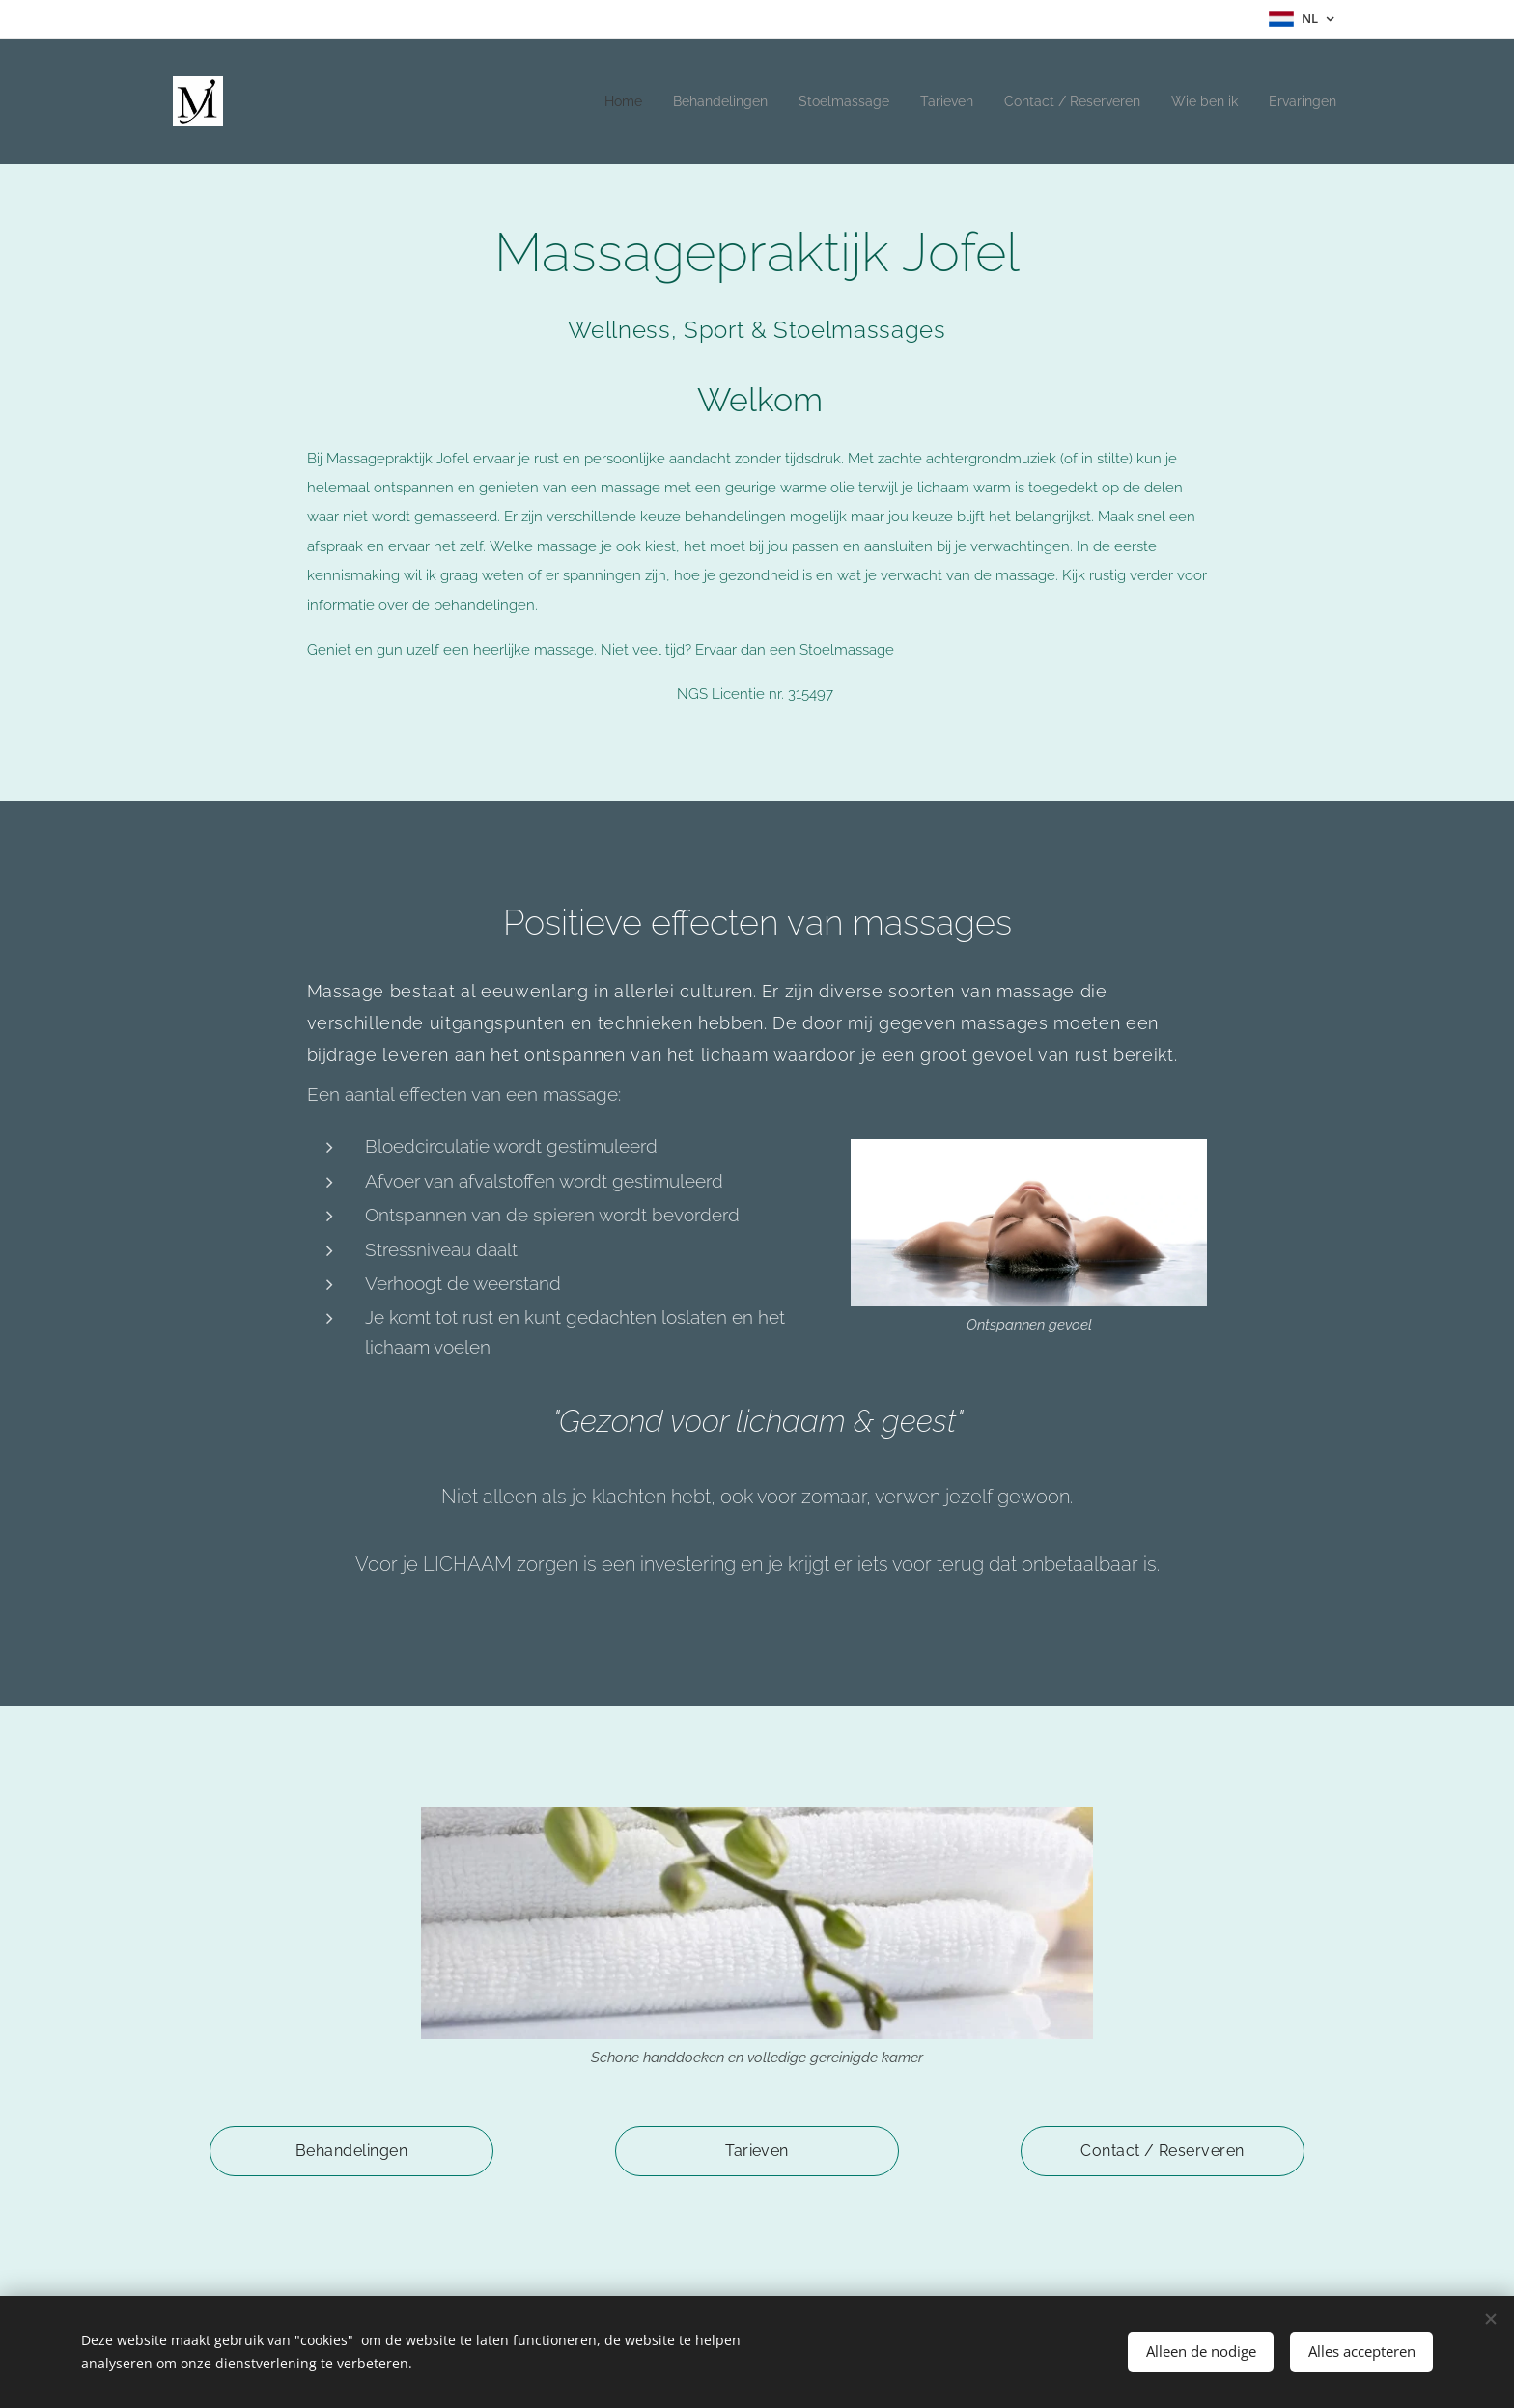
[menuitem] (577, 101)
